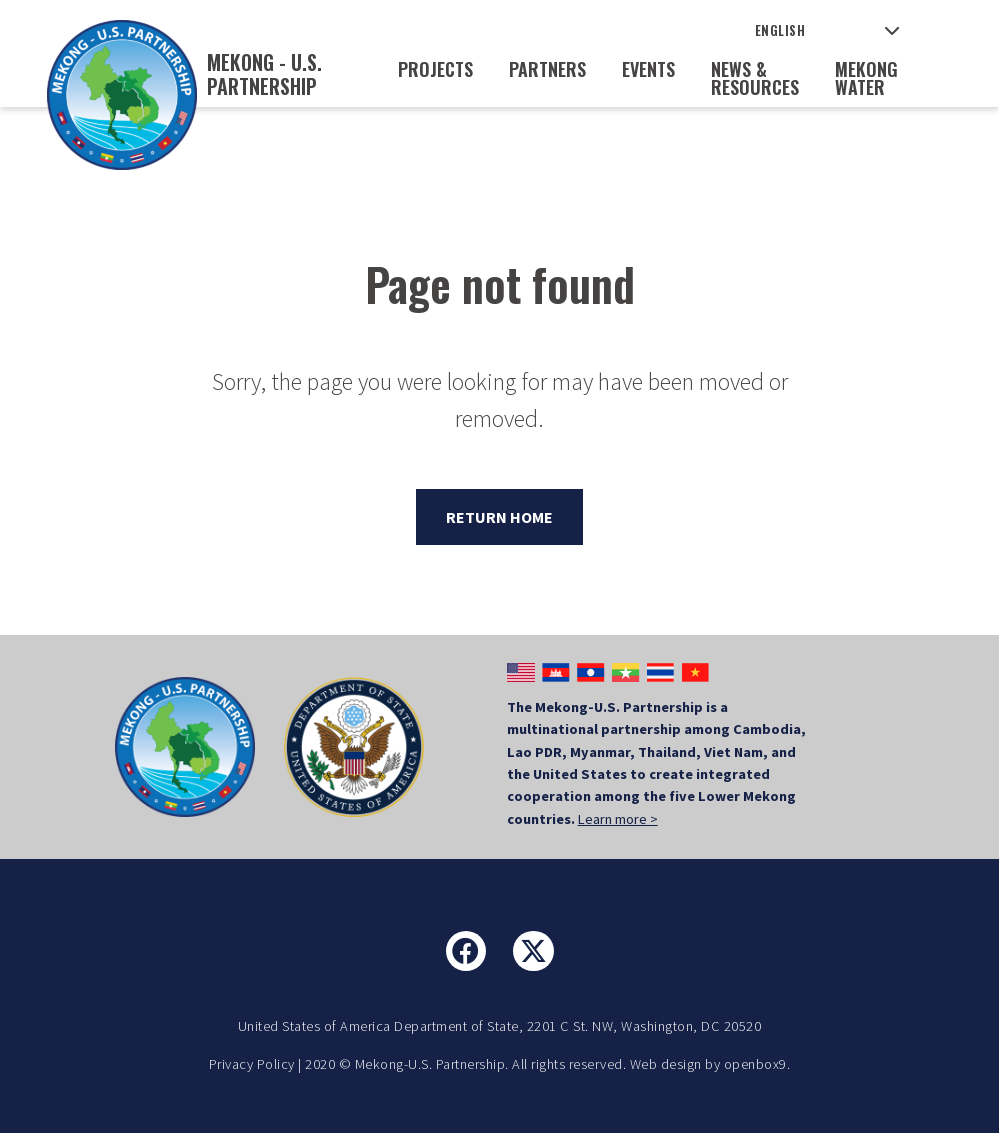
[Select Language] (827, 30)
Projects (435, 69)
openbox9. (757, 1064)
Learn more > (618, 819)
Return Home (499, 517)
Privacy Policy (252, 1064)
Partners (547, 69)
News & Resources (755, 78)
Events (648, 69)
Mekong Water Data (866, 87)
